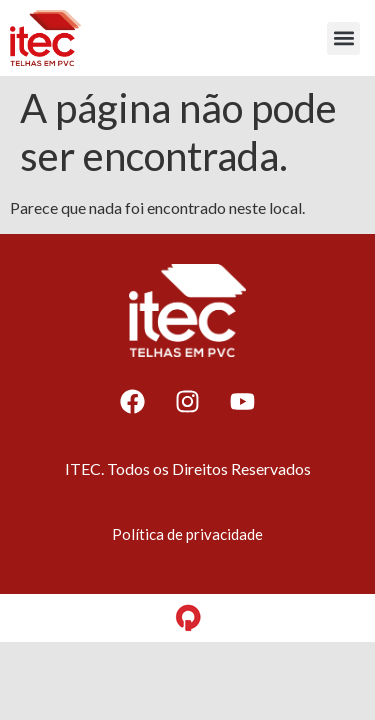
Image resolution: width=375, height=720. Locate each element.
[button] (343, 38)
